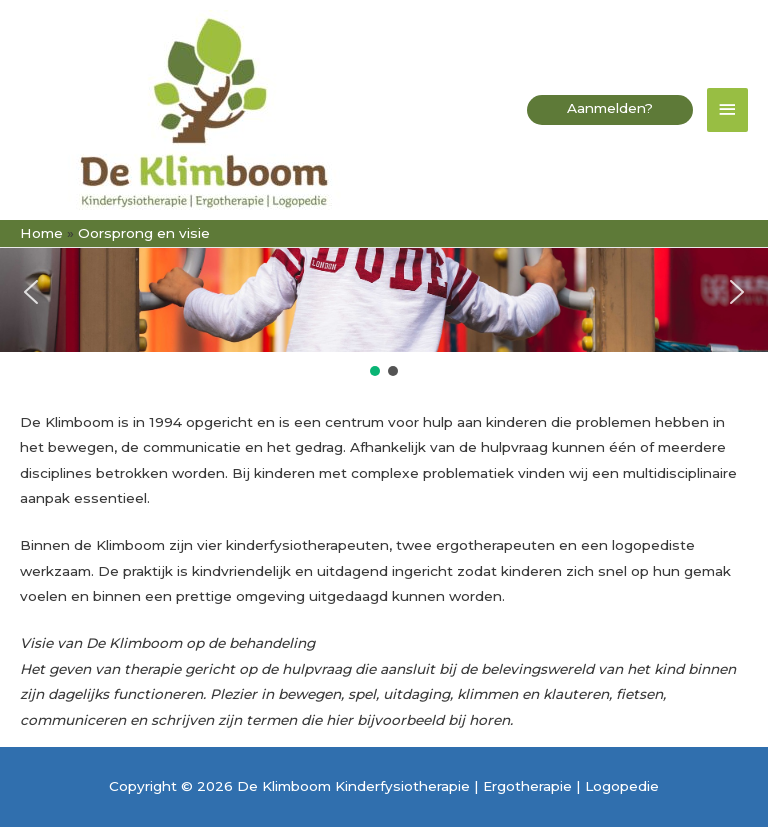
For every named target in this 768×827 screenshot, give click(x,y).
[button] (610, 110)
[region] (384, 306)
